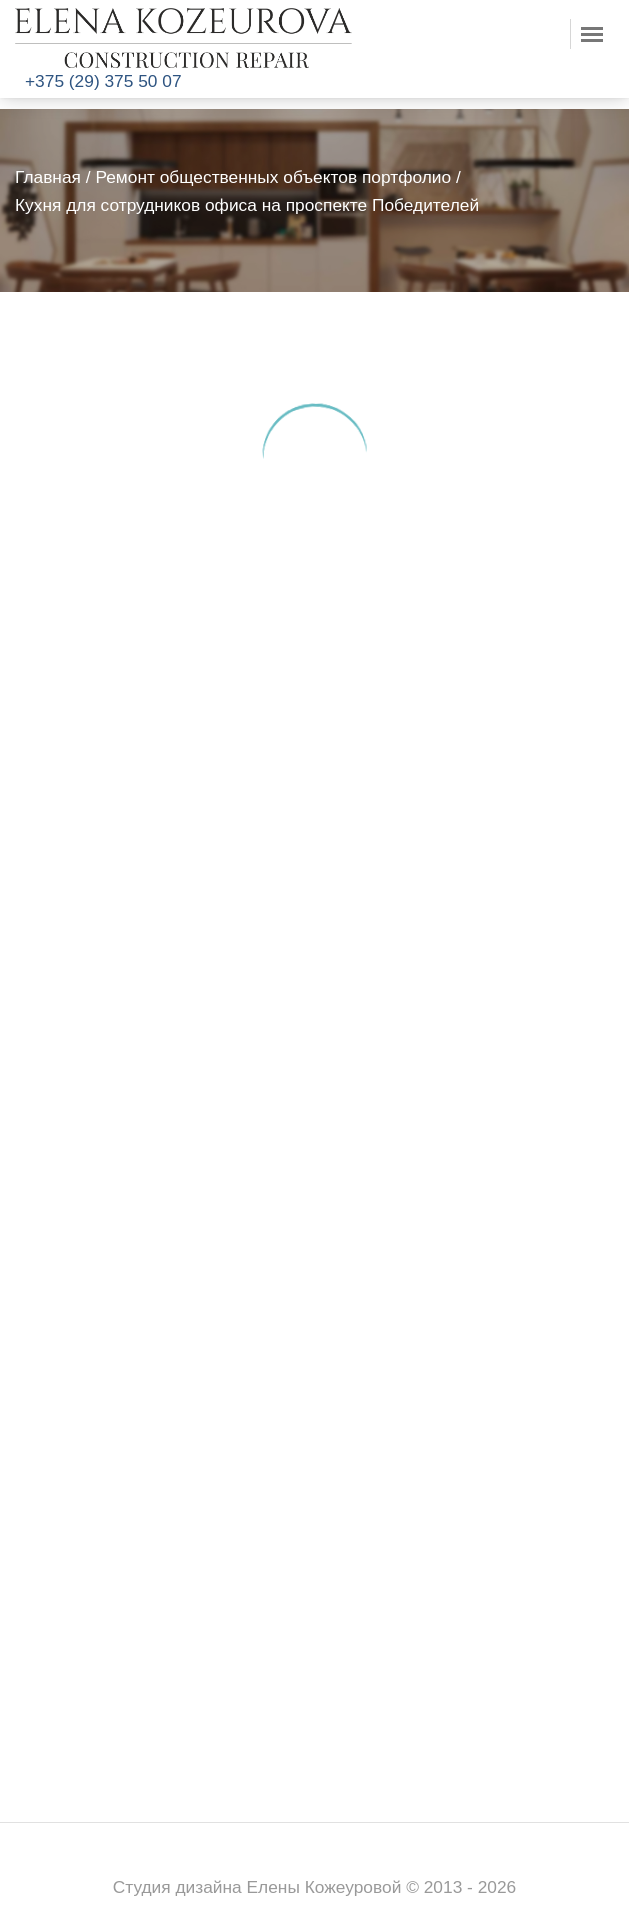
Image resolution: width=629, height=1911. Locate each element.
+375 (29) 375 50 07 (103, 81)
